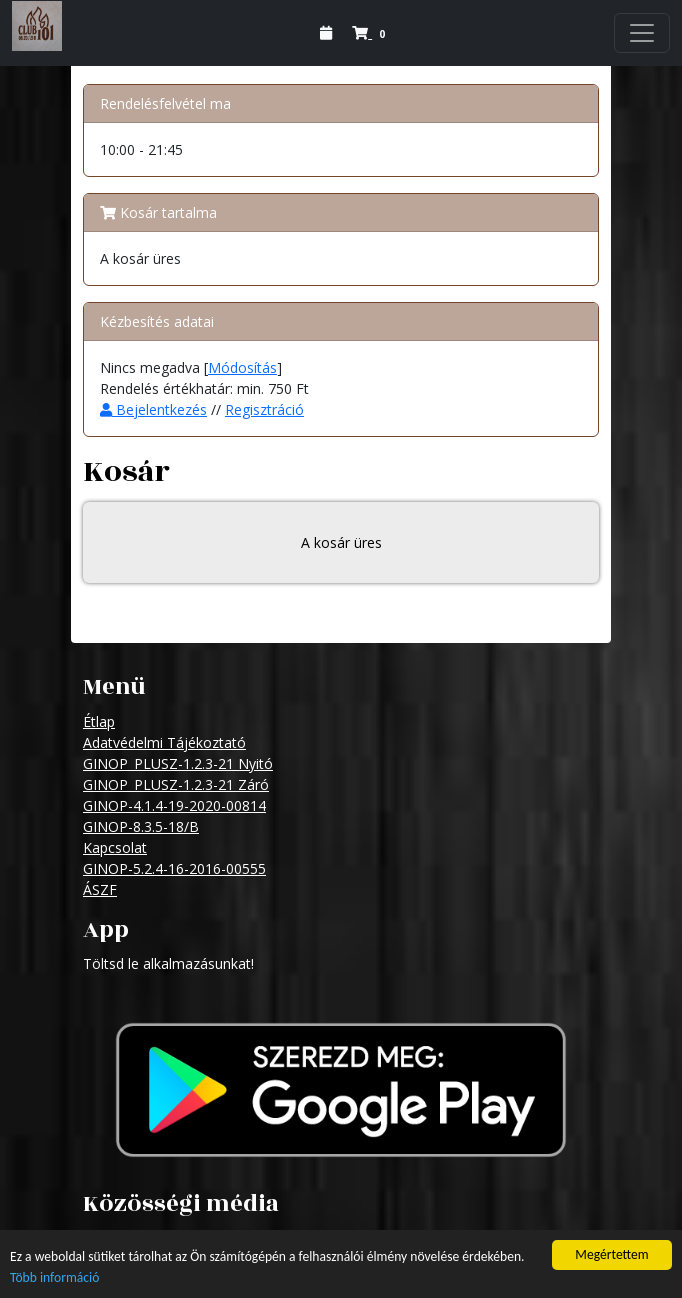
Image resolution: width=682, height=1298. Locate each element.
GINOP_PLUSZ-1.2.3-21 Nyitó (178, 763)
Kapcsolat (115, 847)
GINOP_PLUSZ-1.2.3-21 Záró (176, 784)
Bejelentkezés (153, 409)
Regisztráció (264, 409)
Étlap (99, 721)
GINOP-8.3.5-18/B (141, 826)
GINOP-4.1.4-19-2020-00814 (174, 805)
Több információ (54, 1278)
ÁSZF (100, 889)
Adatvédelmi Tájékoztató (164, 742)
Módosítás (242, 367)
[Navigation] (642, 33)
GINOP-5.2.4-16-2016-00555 (174, 868)
